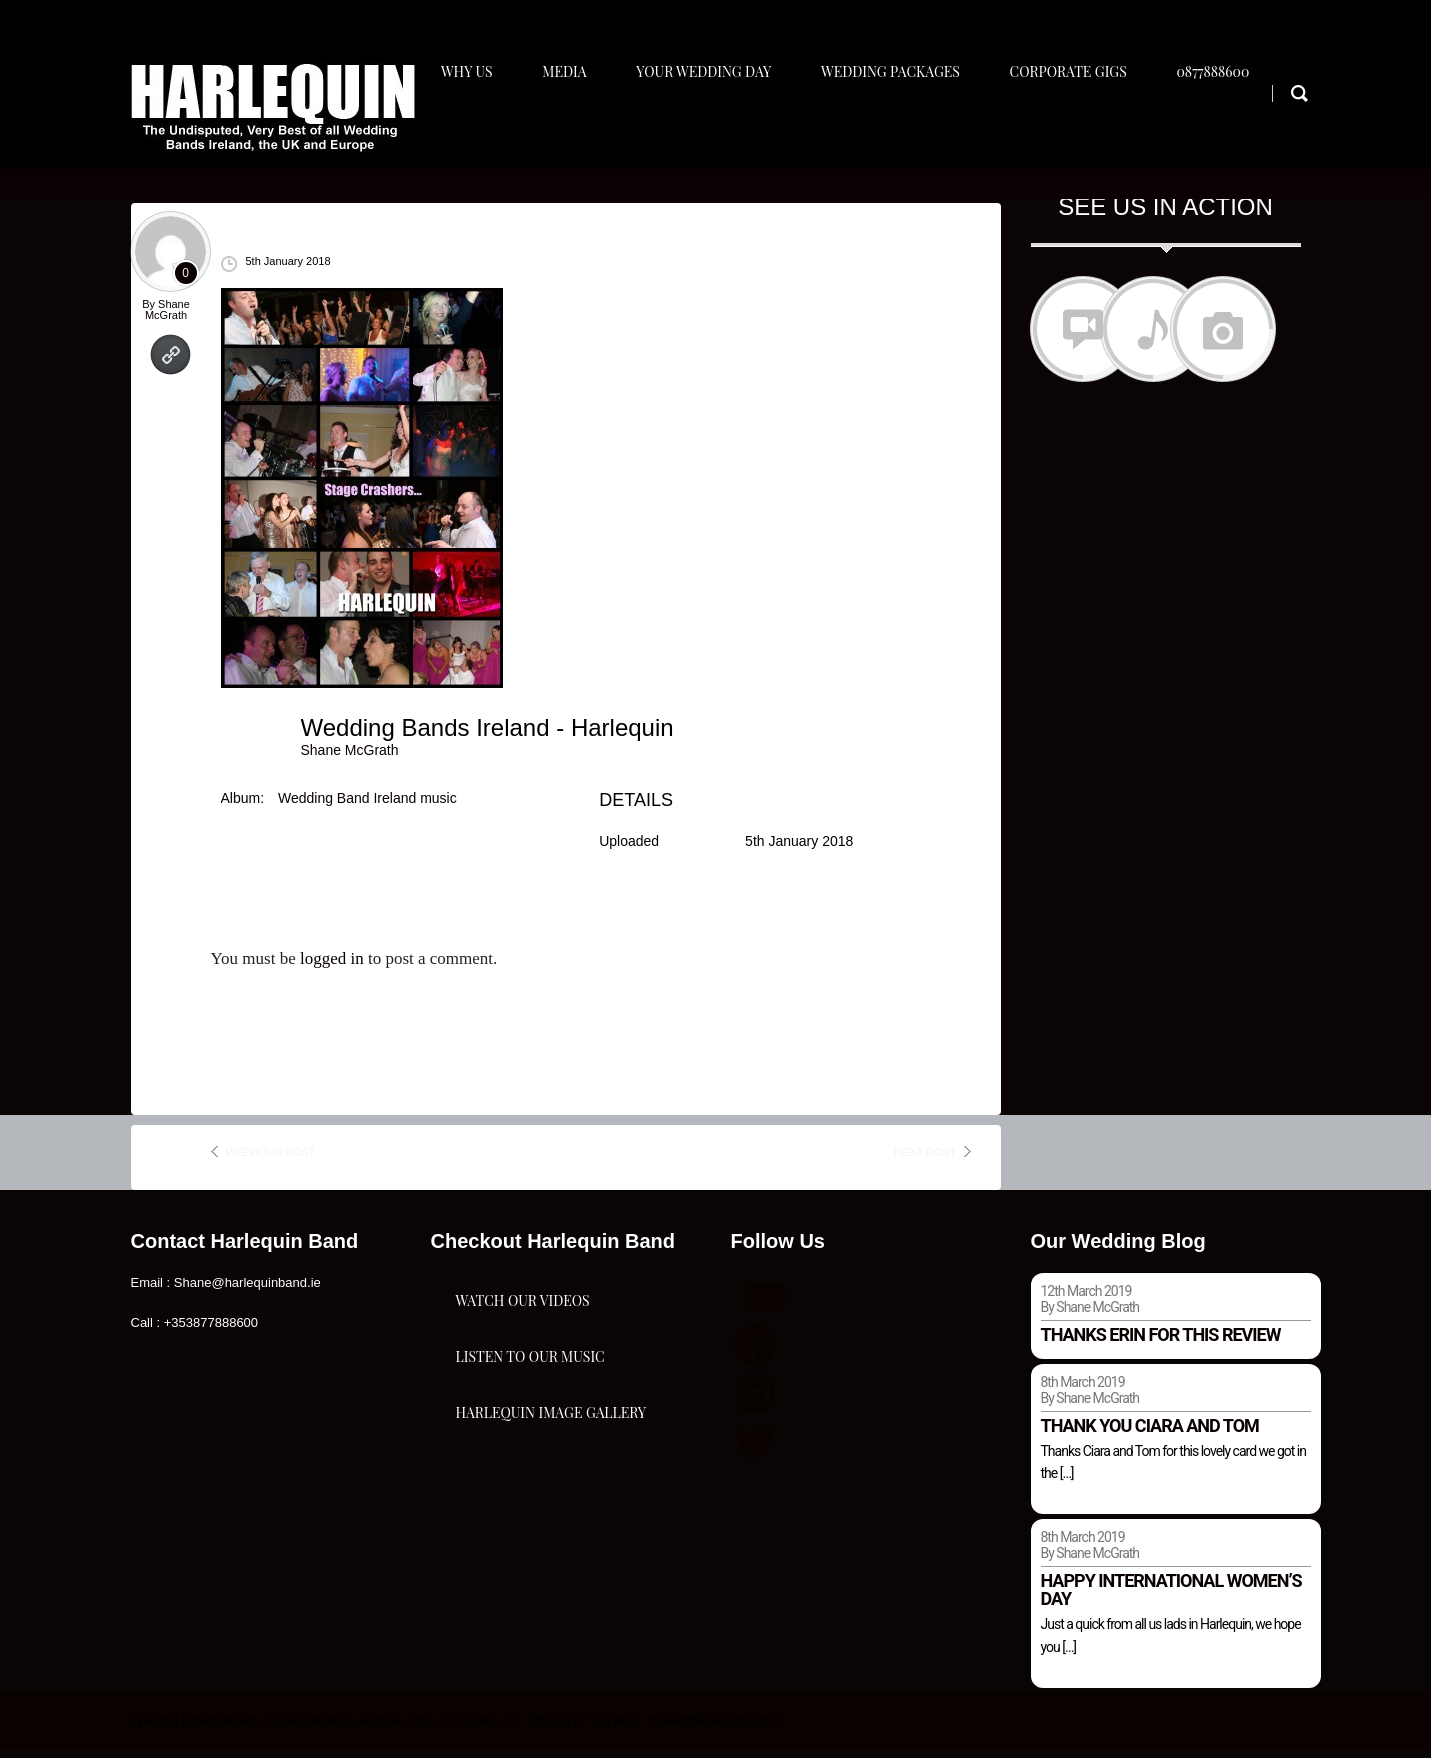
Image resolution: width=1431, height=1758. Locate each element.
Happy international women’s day (1171, 1598)
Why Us (468, 126)
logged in (332, 967)
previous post (271, 1160)
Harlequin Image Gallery (551, 1530)
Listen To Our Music (530, 1430)
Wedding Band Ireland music (367, 806)
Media (570, 126)
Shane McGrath (167, 317)
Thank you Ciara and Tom (1150, 1433)
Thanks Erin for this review (1161, 1342)
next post (925, 1160)
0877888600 (1234, 126)
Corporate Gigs (1085, 126)
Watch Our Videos (523, 1330)
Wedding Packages (903, 126)
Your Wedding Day (713, 126)
